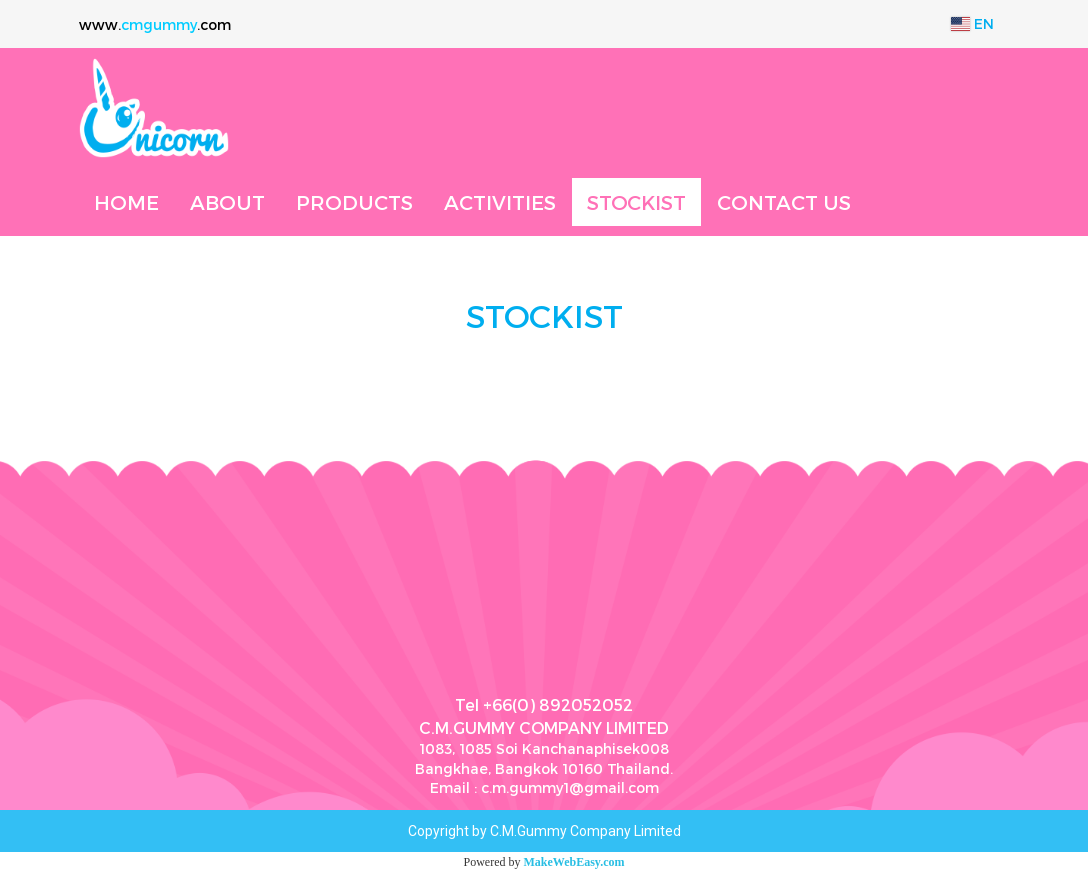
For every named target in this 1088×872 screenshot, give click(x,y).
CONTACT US (784, 202)
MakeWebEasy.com (574, 862)
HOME (126, 202)
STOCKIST (636, 202)
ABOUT (227, 202)
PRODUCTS (354, 202)
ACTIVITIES (500, 202)
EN (972, 23)
